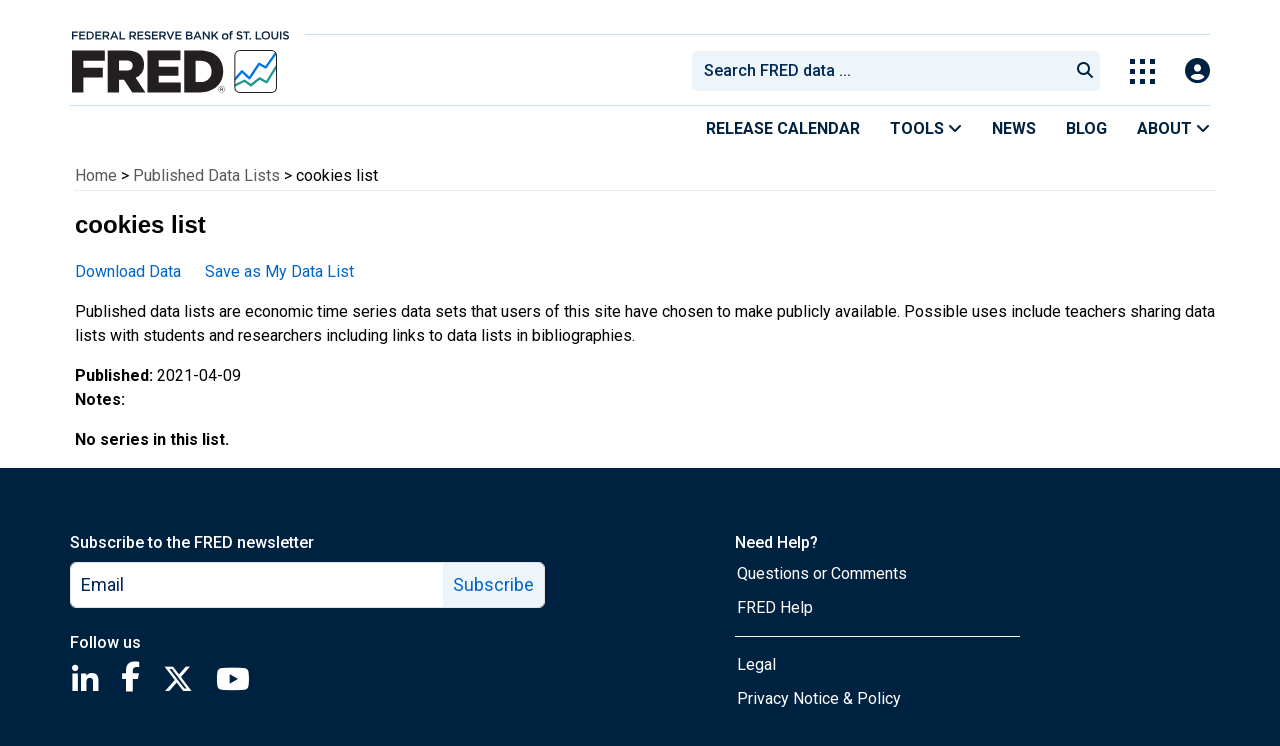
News (1014, 128)
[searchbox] (884, 71)
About (1173, 128)
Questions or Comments (822, 573)
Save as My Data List (279, 271)
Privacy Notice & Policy (819, 698)
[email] (257, 585)
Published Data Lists (206, 175)
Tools (926, 128)
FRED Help (775, 607)
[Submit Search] (1085, 71)
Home (96, 175)
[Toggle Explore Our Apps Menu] (1142, 71)
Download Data (128, 271)
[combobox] (879, 71)
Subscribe (493, 584)
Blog (1086, 128)
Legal (756, 664)
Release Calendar (783, 128)
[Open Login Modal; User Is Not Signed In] (1197, 71)
